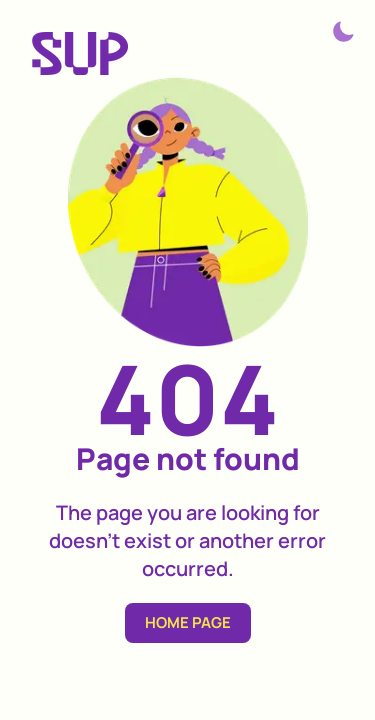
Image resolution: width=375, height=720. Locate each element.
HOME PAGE (188, 622)
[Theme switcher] (343, 32)
